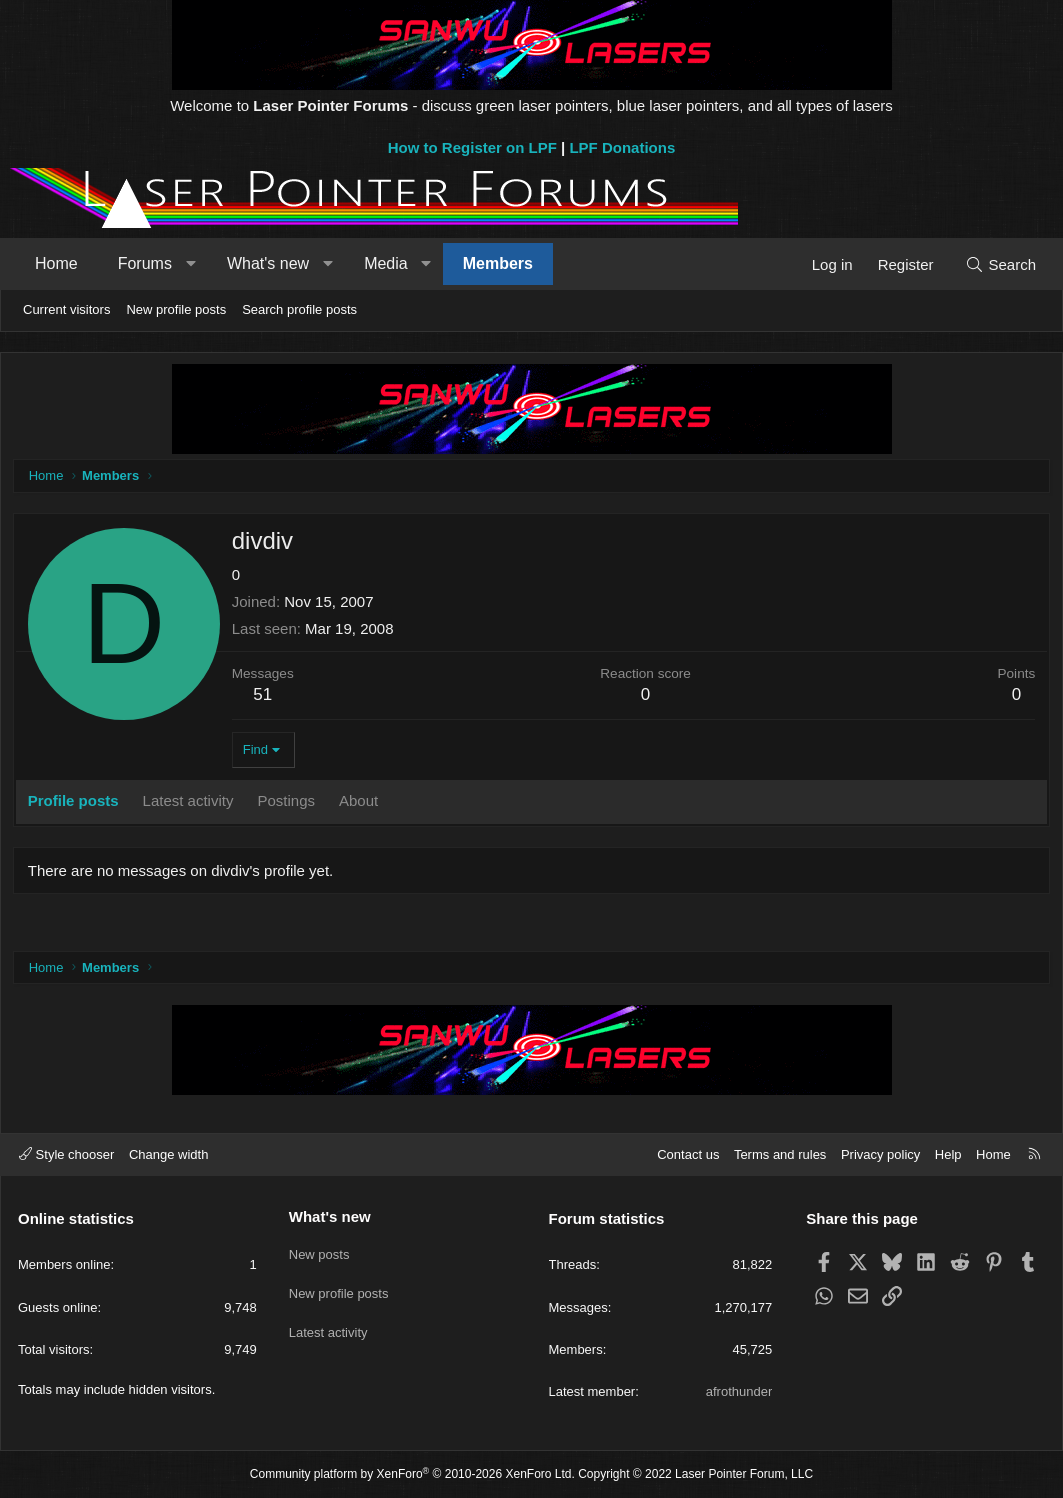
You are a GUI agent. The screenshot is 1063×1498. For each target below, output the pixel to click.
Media (386, 263)
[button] (190, 264)
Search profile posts (299, 309)
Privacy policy (880, 1154)
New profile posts (176, 309)
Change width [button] (169, 1154)
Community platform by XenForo (412, 1474)
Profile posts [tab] (76, 803)
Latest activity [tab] (191, 803)
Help (948, 1154)
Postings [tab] (290, 803)
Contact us (688, 1154)
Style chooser (66, 1154)
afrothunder (739, 1391)
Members (498, 263)
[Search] (1000, 264)
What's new (268, 263)
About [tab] (361, 803)
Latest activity (328, 1323)
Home (56, 263)
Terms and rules (780, 1154)
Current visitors (66, 309)
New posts (319, 1250)
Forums (145, 263)
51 (266, 697)
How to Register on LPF (472, 147)
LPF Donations (622, 147)
